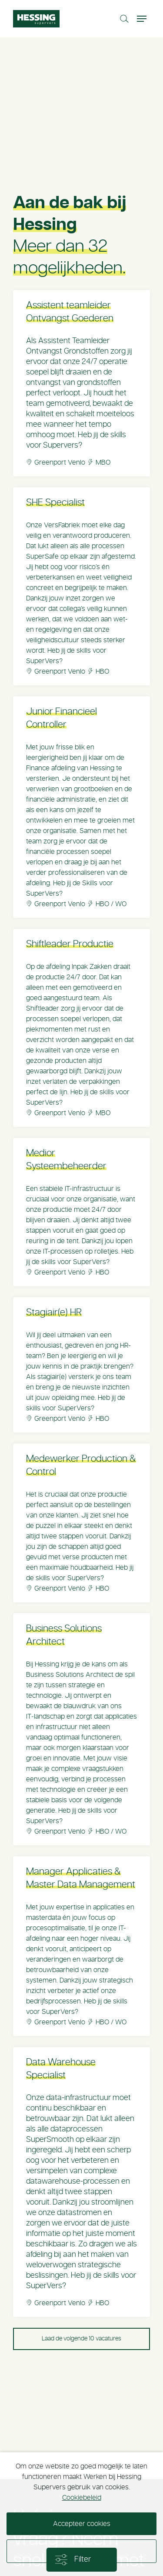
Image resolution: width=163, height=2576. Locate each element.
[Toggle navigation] (143, 19)
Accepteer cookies (81, 2523)
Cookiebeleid (81, 2497)
